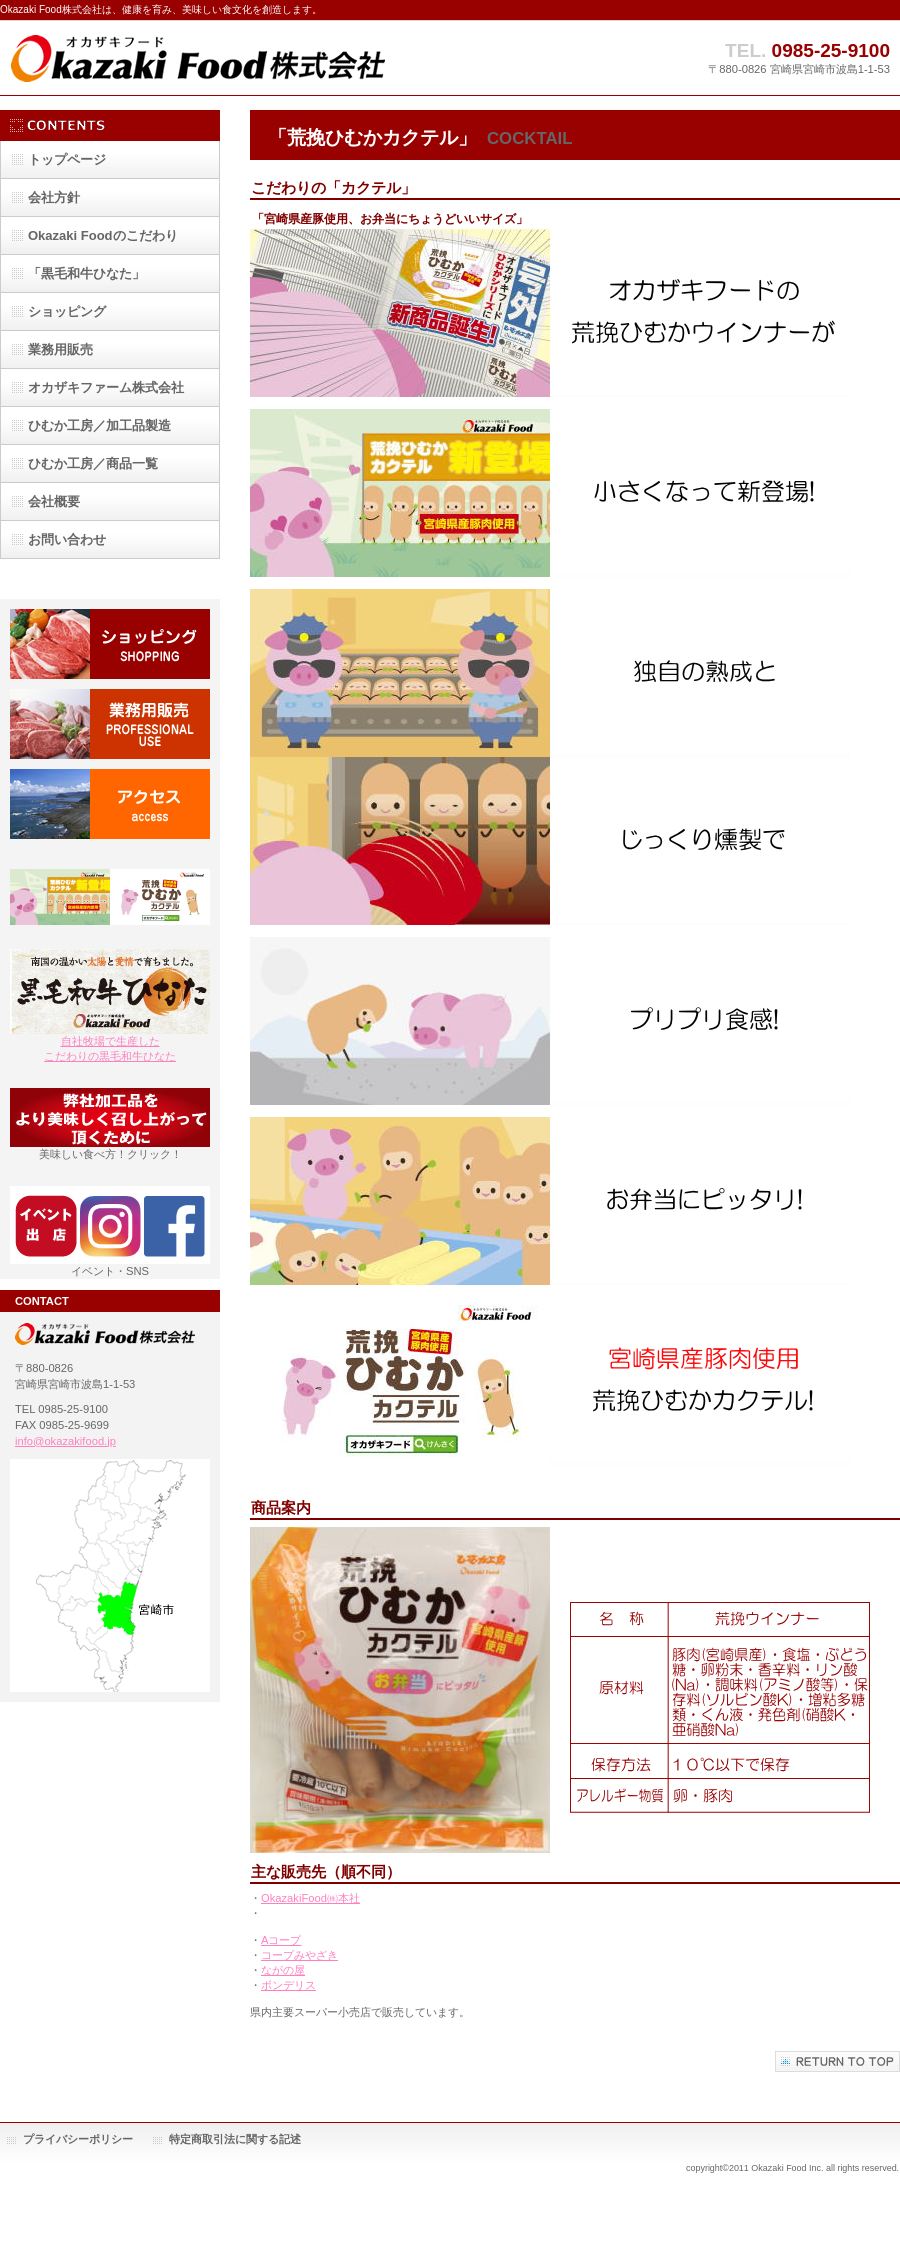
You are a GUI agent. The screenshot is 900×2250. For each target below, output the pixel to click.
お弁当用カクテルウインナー (110, 904)
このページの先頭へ (837, 2061)
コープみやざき (299, 1955)
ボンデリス (288, 1985)
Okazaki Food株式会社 (200, 57)
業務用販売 (110, 724)
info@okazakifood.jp (65, 1441)
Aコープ (281, 1940)
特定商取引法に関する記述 (235, 2139)
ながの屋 (283, 1970)
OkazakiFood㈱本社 (310, 1898)
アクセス (110, 804)
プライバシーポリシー (78, 2139)
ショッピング (110, 644)
